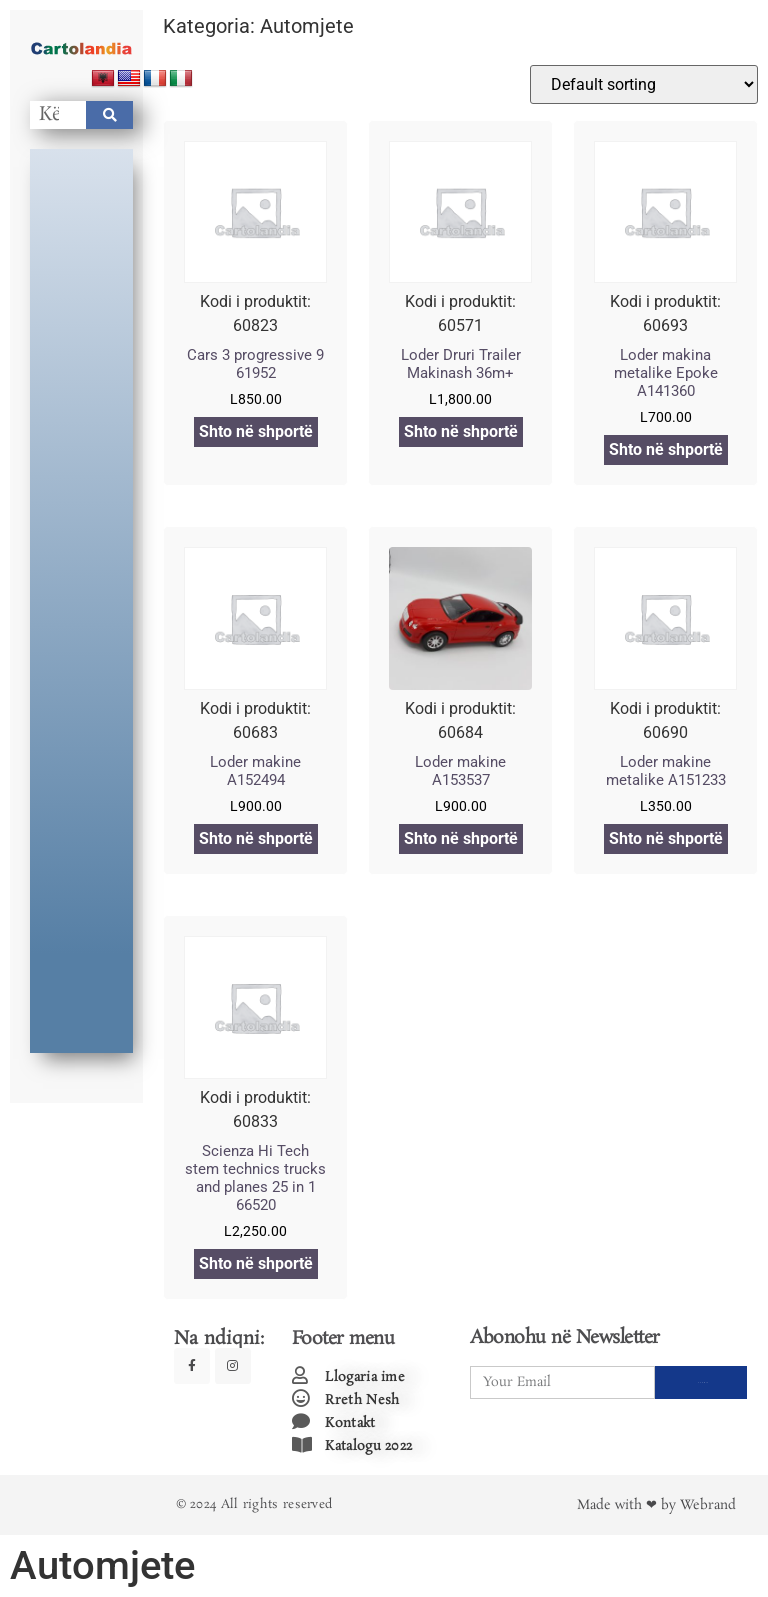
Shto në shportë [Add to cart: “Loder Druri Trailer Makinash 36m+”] (461, 431)
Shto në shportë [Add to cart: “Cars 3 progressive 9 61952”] (256, 431)
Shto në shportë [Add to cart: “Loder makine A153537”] (461, 838)
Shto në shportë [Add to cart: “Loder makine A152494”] (256, 838)
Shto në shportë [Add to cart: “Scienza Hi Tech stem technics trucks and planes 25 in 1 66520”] (256, 1263)
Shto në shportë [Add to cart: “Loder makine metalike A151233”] (666, 838)
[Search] (110, 115)
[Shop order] (644, 84)
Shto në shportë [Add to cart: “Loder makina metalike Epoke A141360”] (666, 449)
